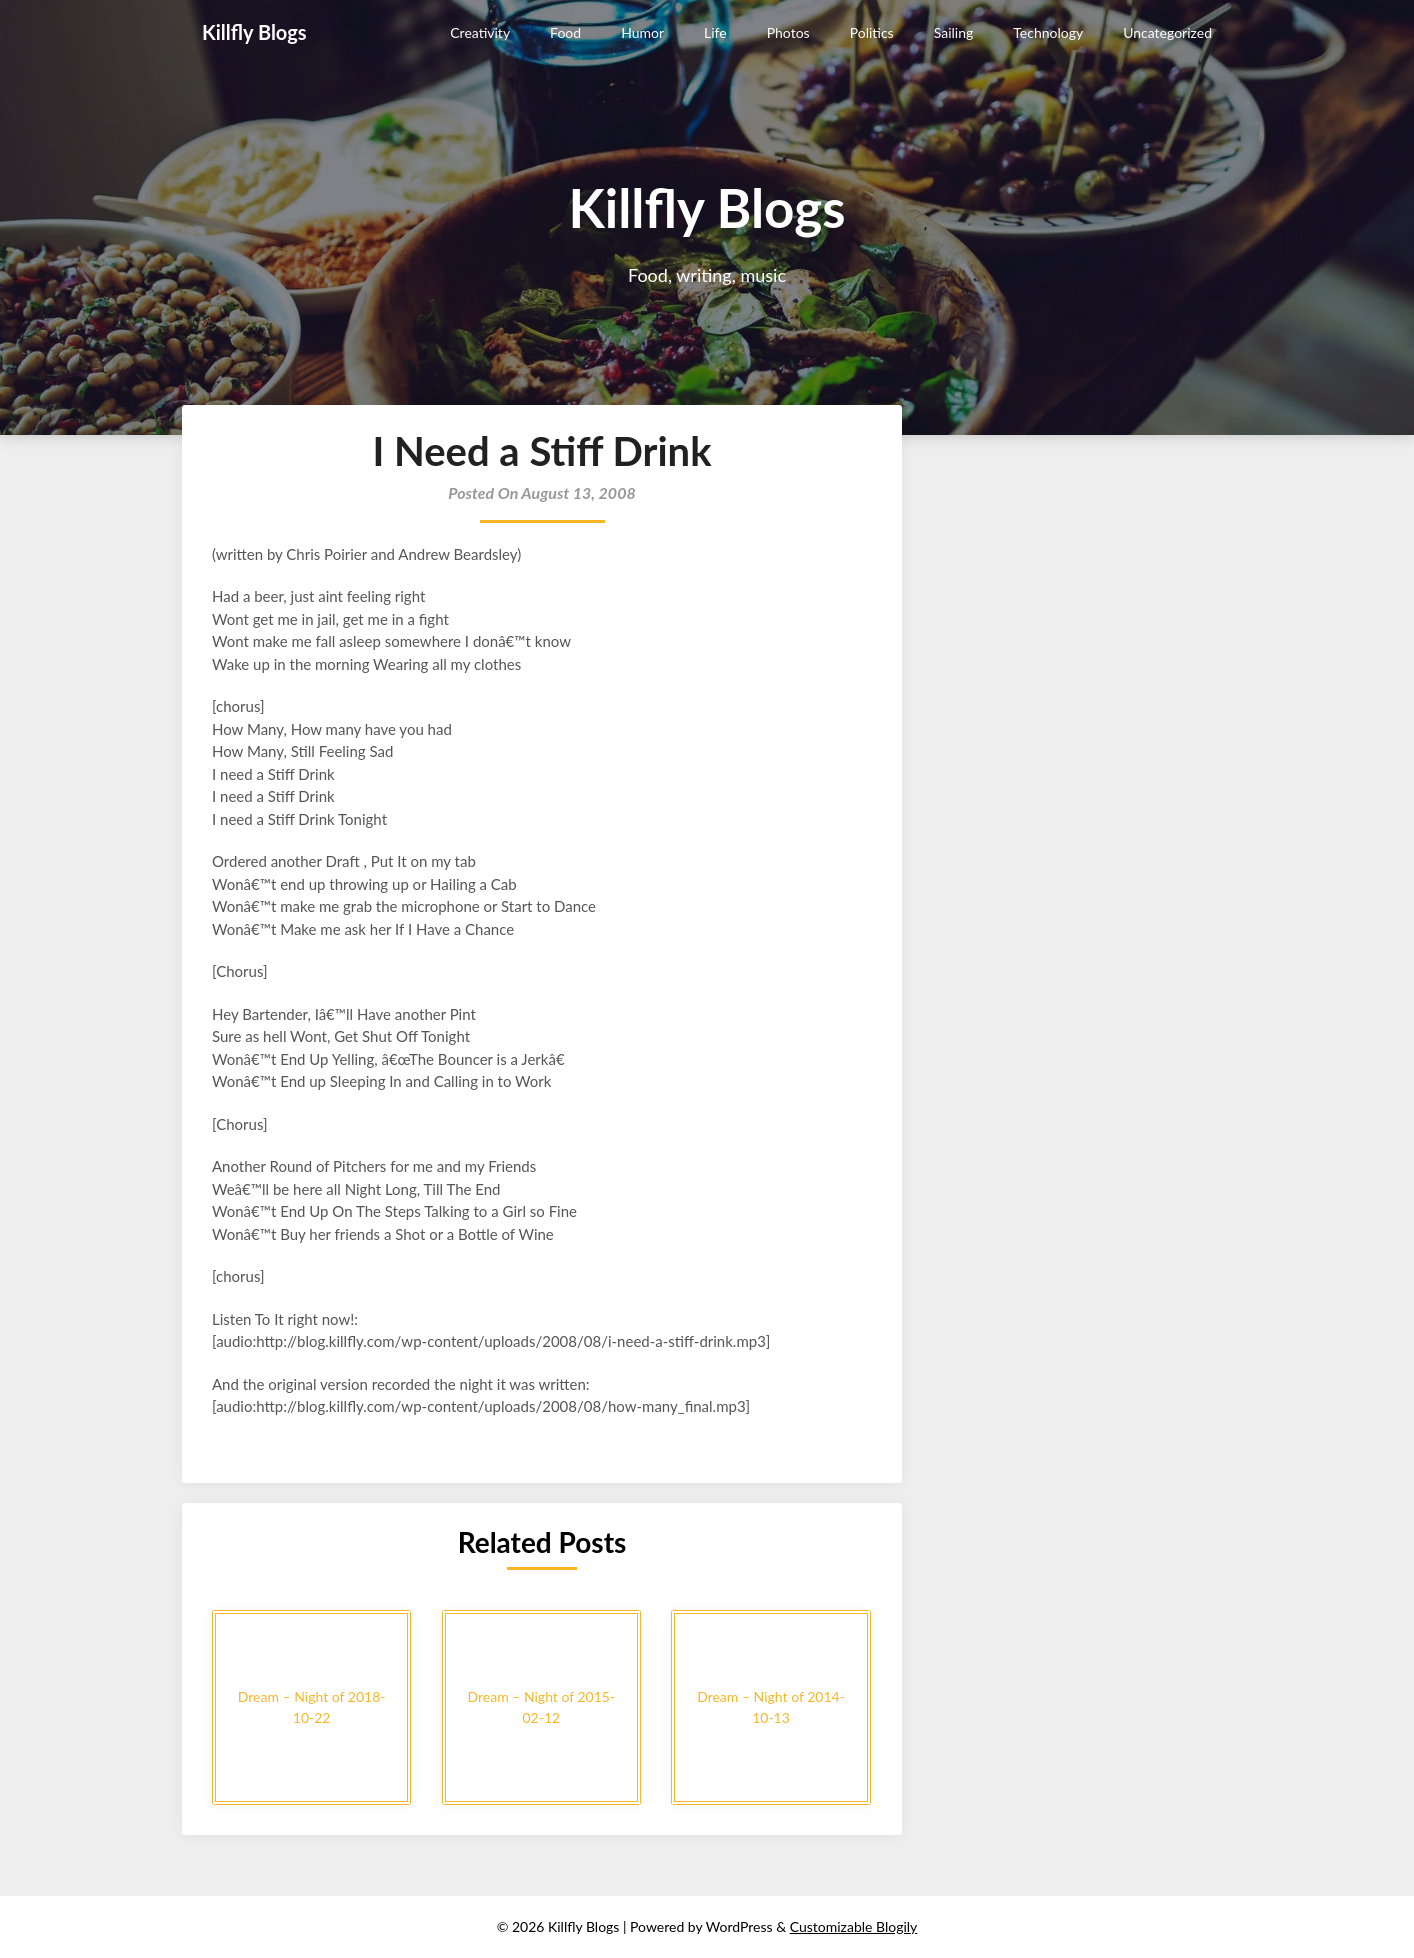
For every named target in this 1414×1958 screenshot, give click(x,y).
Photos (788, 32)
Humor (642, 32)
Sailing (954, 32)
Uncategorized (1167, 32)
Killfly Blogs (254, 32)
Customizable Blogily (854, 1926)
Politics (872, 32)
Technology (1048, 32)
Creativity (480, 32)
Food (565, 32)
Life (715, 32)
